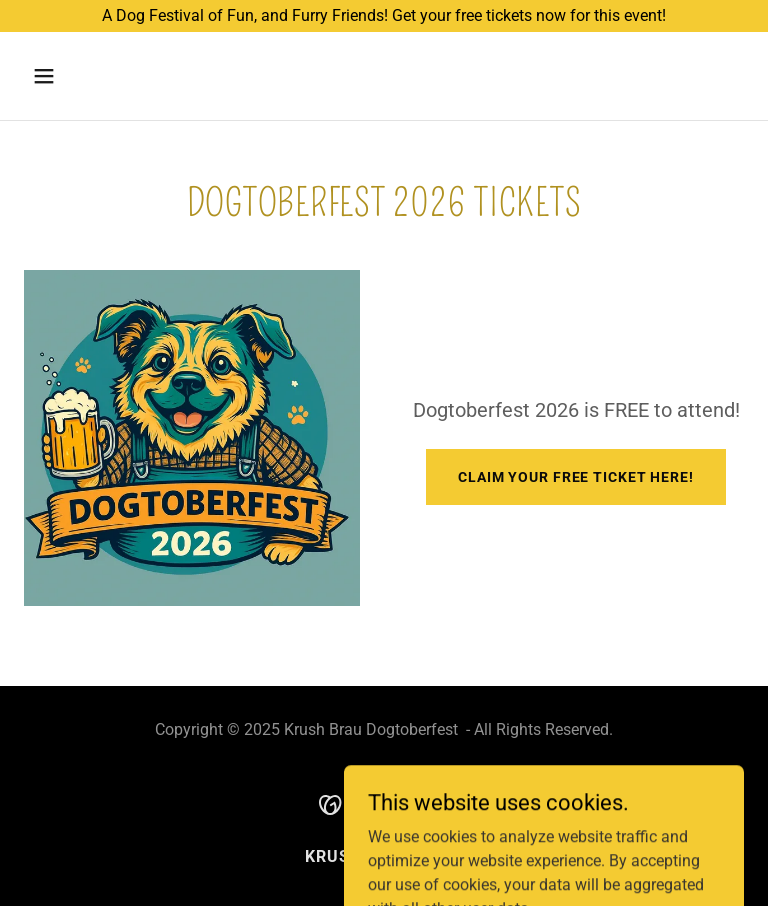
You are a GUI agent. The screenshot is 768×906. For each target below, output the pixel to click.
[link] (384, 803)
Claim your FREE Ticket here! (576, 477)
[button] (106, 76)
